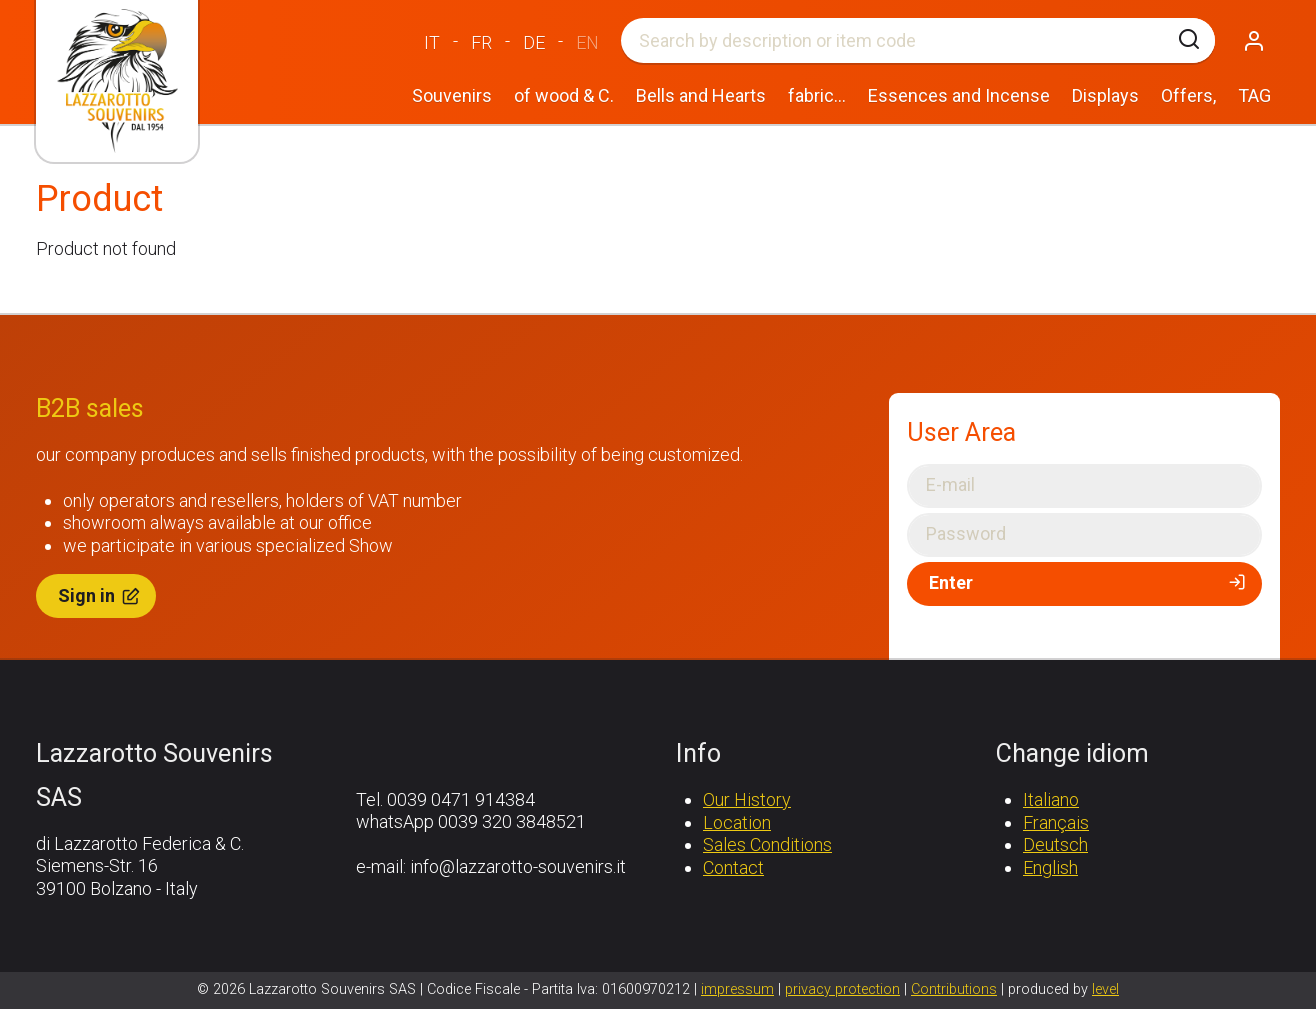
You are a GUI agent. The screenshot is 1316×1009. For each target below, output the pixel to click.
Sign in (101, 595)
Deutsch (1055, 844)
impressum (737, 989)
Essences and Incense (959, 95)
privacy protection (842, 989)
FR (481, 42)
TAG (1254, 95)
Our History (747, 799)
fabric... (817, 95)
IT (432, 42)
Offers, (1188, 95)
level (1105, 989)
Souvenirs (452, 95)
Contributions (954, 989)
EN (587, 42)
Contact (733, 867)
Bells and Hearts (701, 95)
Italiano (1051, 799)
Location (737, 822)
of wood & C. (564, 95)
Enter (1089, 583)
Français (1056, 822)
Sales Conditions (767, 844)
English (1050, 867)
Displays (1105, 95)
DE (534, 42)
